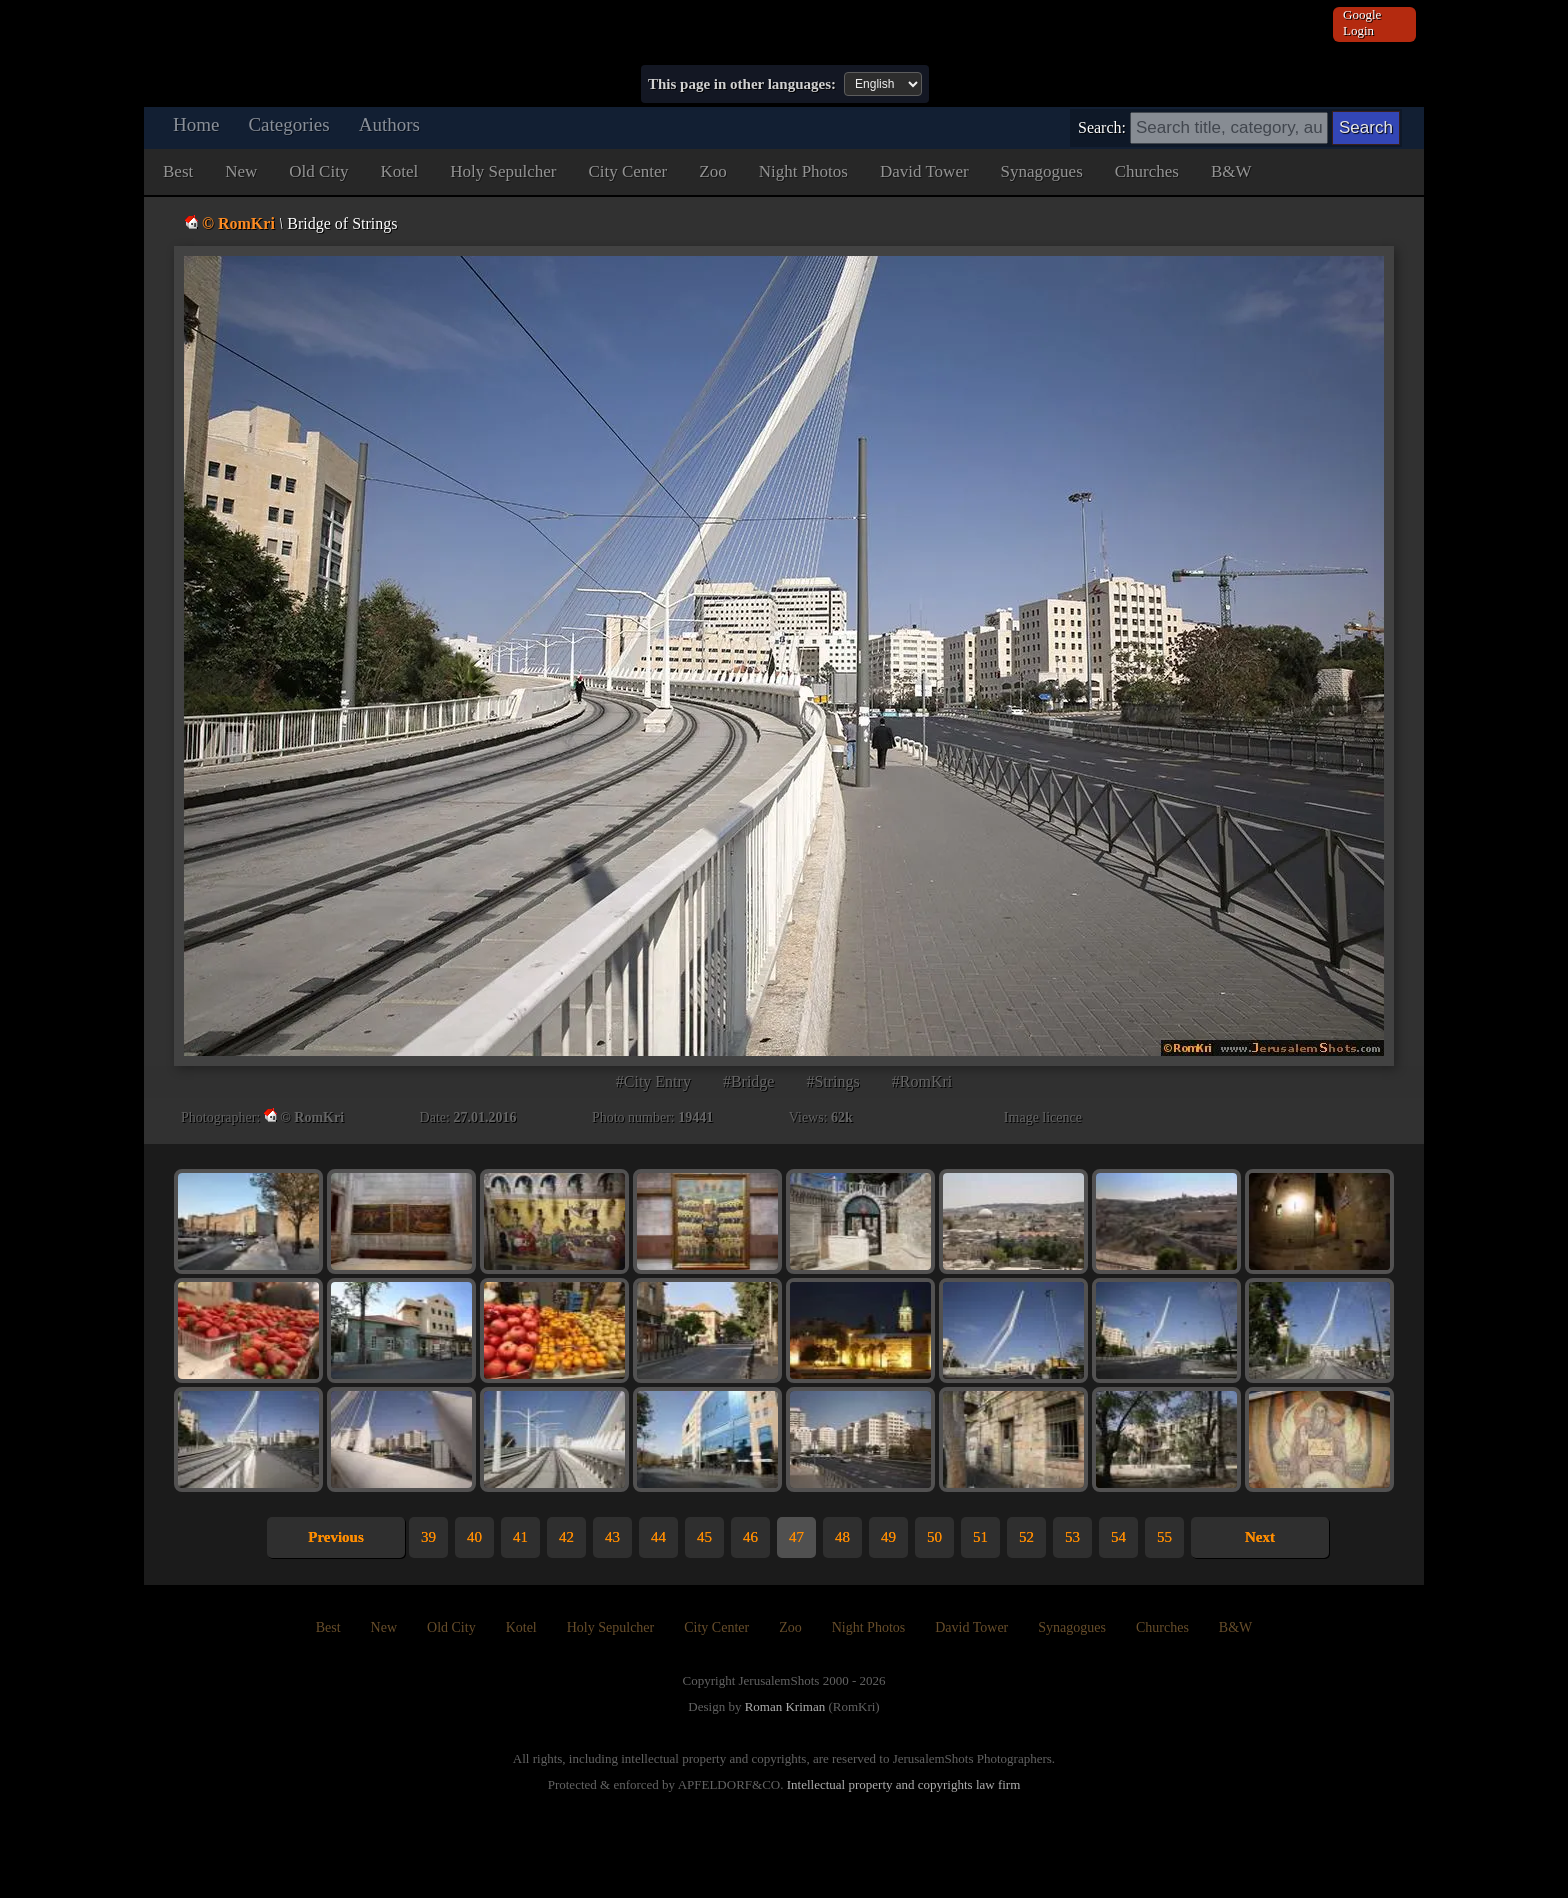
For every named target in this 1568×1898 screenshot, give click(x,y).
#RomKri (922, 1081)
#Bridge (749, 1081)
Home (196, 124)
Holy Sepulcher (503, 171)
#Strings (832, 1081)
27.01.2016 (484, 1117)
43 (612, 1537)
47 (796, 1537)
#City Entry (653, 1081)
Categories (288, 124)
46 (750, 1537)
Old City (318, 171)
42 (566, 1537)
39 (428, 1537)
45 (704, 1537)
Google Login (1362, 22)
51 (980, 1537)
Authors (389, 124)
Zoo (712, 171)
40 (474, 1537)
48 (842, 1537)
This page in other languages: (742, 84)
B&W (1231, 171)
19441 (695, 1117)
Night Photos (803, 171)
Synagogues (1042, 171)
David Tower (924, 171)
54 (1118, 1537)
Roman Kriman (785, 1706)
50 (934, 1537)
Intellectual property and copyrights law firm (904, 1784)
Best (178, 171)
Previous (336, 1537)
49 (888, 1537)
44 (658, 1537)
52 (1026, 1537)
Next (1260, 1537)
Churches (1147, 171)
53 (1072, 1537)
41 (520, 1537)
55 (1164, 1537)
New (241, 171)
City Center (627, 171)
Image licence (1043, 1117)
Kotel (399, 171)
